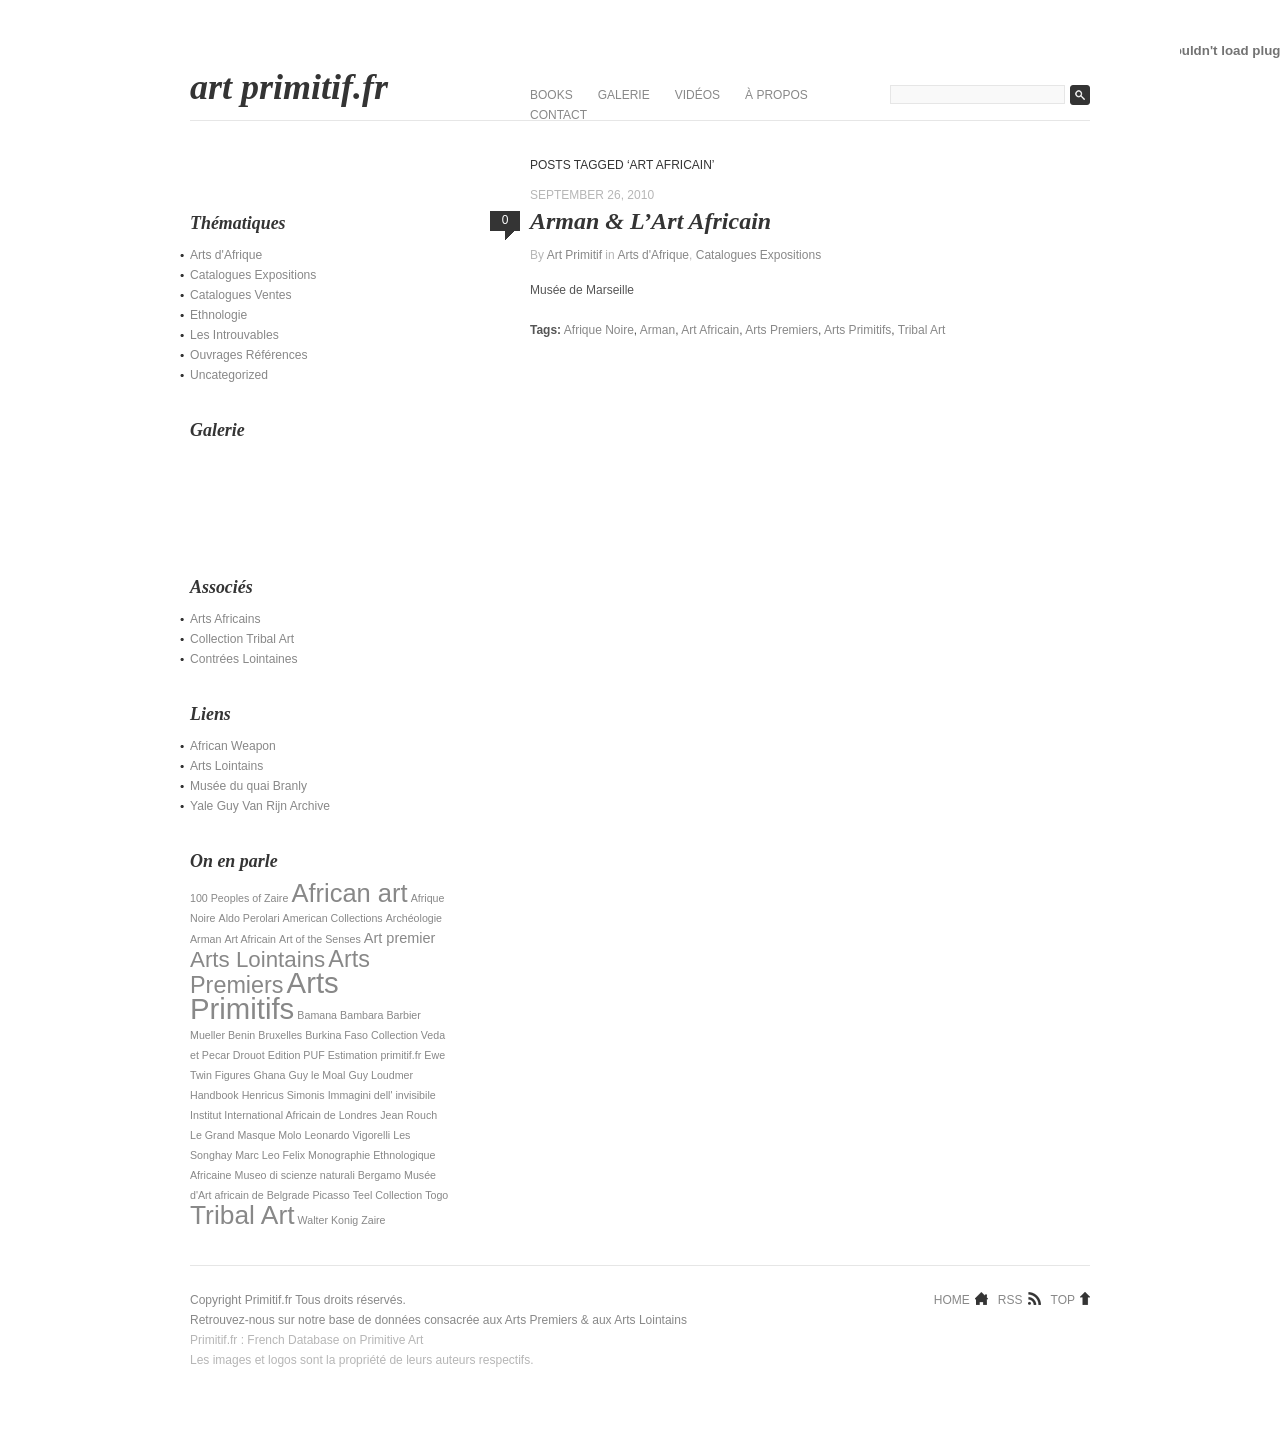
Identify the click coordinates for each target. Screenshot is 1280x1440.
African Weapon (233, 746)
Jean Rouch (408, 1115)
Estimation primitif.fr (375, 1055)
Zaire (373, 1220)
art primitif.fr (289, 87)
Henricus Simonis (283, 1095)
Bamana (317, 1015)
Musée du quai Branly (248, 786)
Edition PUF (296, 1055)
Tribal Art (242, 1215)
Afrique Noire (599, 330)
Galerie (624, 95)
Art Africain (250, 939)
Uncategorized (229, 375)
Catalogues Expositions (253, 275)
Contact (558, 115)
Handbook (214, 1095)
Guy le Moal (317, 1075)
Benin (241, 1035)
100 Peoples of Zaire (239, 898)
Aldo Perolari (249, 918)
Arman (205, 939)
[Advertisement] (290, 497)
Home (952, 1299)
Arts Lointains (226, 766)
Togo (436, 1195)
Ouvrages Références (249, 355)
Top (1063, 1299)
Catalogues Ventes (241, 295)
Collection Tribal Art (242, 639)
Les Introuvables (234, 335)
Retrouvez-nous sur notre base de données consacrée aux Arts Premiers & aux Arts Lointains (438, 1320)
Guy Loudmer (380, 1075)
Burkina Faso (336, 1035)
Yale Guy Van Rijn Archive (260, 806)
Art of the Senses (320, 939)
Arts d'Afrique (226, 255)
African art (349, 893)
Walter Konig (328, 1220)
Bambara (361, 1015)
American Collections (333, 918)
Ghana (269, 1075)
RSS (1010, 1299)
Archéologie (414, 918)
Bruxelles (280, 1035)
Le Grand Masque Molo (245, 1135)
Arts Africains (225, 619)
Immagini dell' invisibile (382, 1095)
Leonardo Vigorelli (347, 1135)
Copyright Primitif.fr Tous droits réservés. (298, 1300)
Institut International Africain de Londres (283, 1115)
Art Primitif (574, 255)
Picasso (330, 1195)
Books (551, 95)
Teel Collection (387, 1195)
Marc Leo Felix (270, 1155)
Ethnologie (218, 315)
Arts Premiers (280, 972)
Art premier (400, 938)
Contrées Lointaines (244, 659)
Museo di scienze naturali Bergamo (318, 1175)
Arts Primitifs (264, 995)
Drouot (249, 1055)
